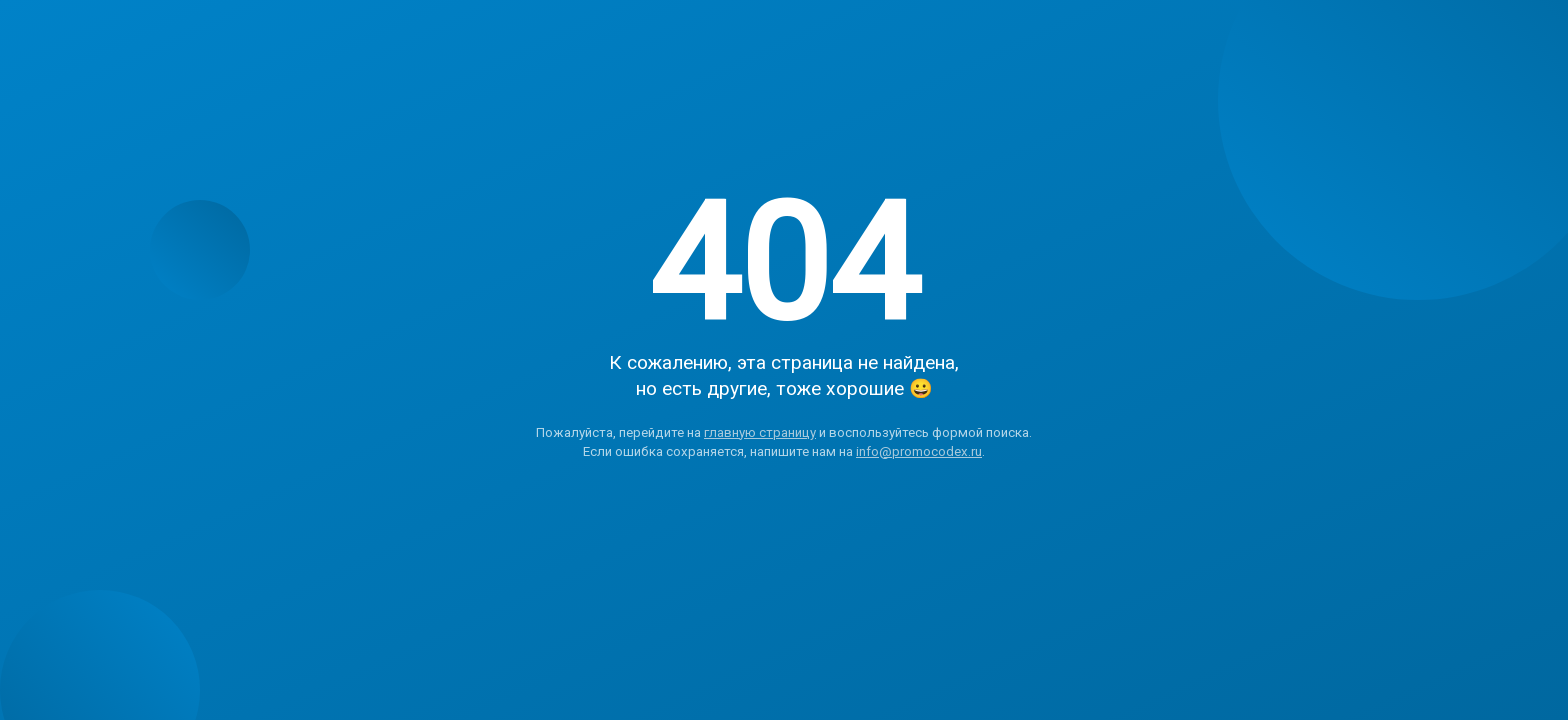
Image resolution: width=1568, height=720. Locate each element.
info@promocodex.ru (919, 451)
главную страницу (760, 432)
